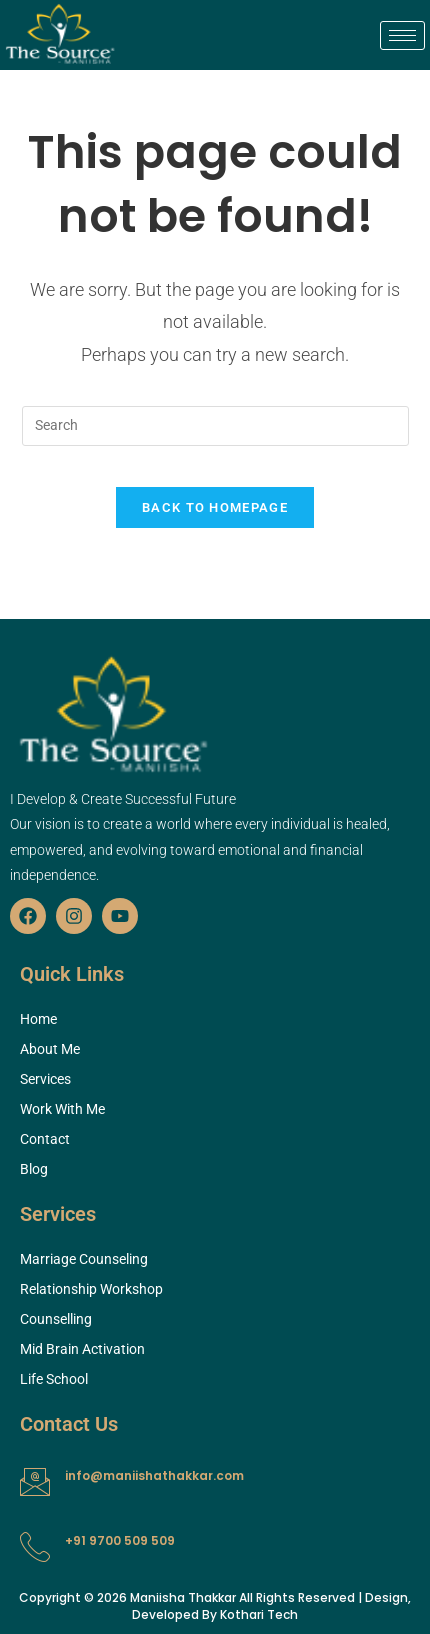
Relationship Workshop (91, 1289)
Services (45, 1079)
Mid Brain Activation (82, 1349)
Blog (34, 1169)
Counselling (56, 1319)
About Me (50, 1049)
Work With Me (62, 1109)
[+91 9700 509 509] (35, 1547)
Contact (45, 1139)
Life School (54, 1379)
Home (38, 1019)
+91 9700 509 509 (120, 1540)
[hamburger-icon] (402, 35)
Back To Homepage (215, 507)
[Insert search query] (215, 426)
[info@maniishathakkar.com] (35, 1482)
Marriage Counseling (84, 1259)
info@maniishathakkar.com (154, 1475)
